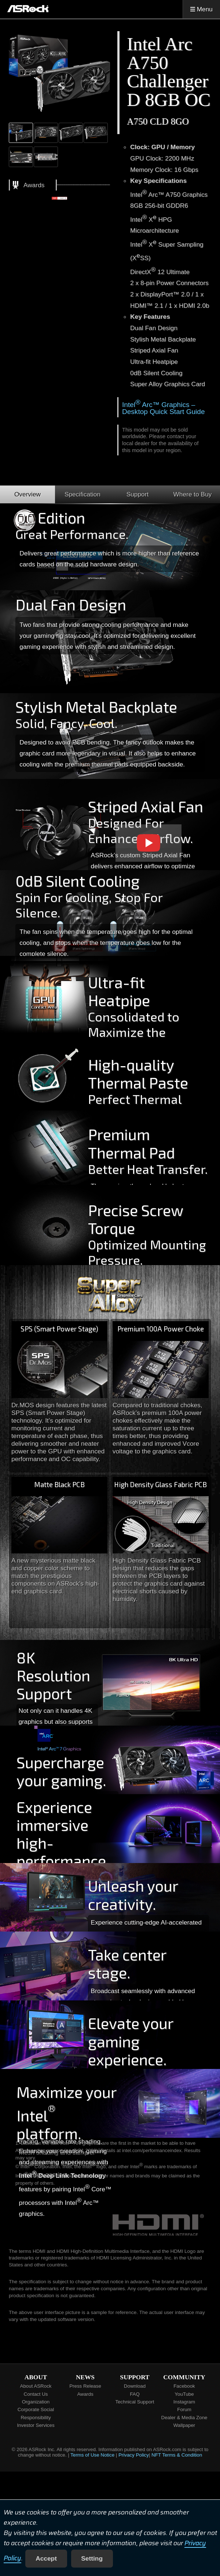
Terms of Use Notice (92, 2455)
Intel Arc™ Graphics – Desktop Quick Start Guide (163, 408)
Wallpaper (184, 2425)
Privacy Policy (133, 2455)
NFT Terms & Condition (176, 2455)
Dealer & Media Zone (184, 2417)
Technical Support (134, 2402)
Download (135, 2386)
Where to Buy (192, 494)
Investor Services (35, 2425)
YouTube (184, 2394)
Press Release (85, 2386)
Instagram (184, 2402)
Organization (36, 2402)
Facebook (184, 2386)
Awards (85, 2394)
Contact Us (36, 2394)
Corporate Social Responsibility (36, 2413)
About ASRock (36, 2386)
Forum (184, 2409)
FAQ (135, 2394)
